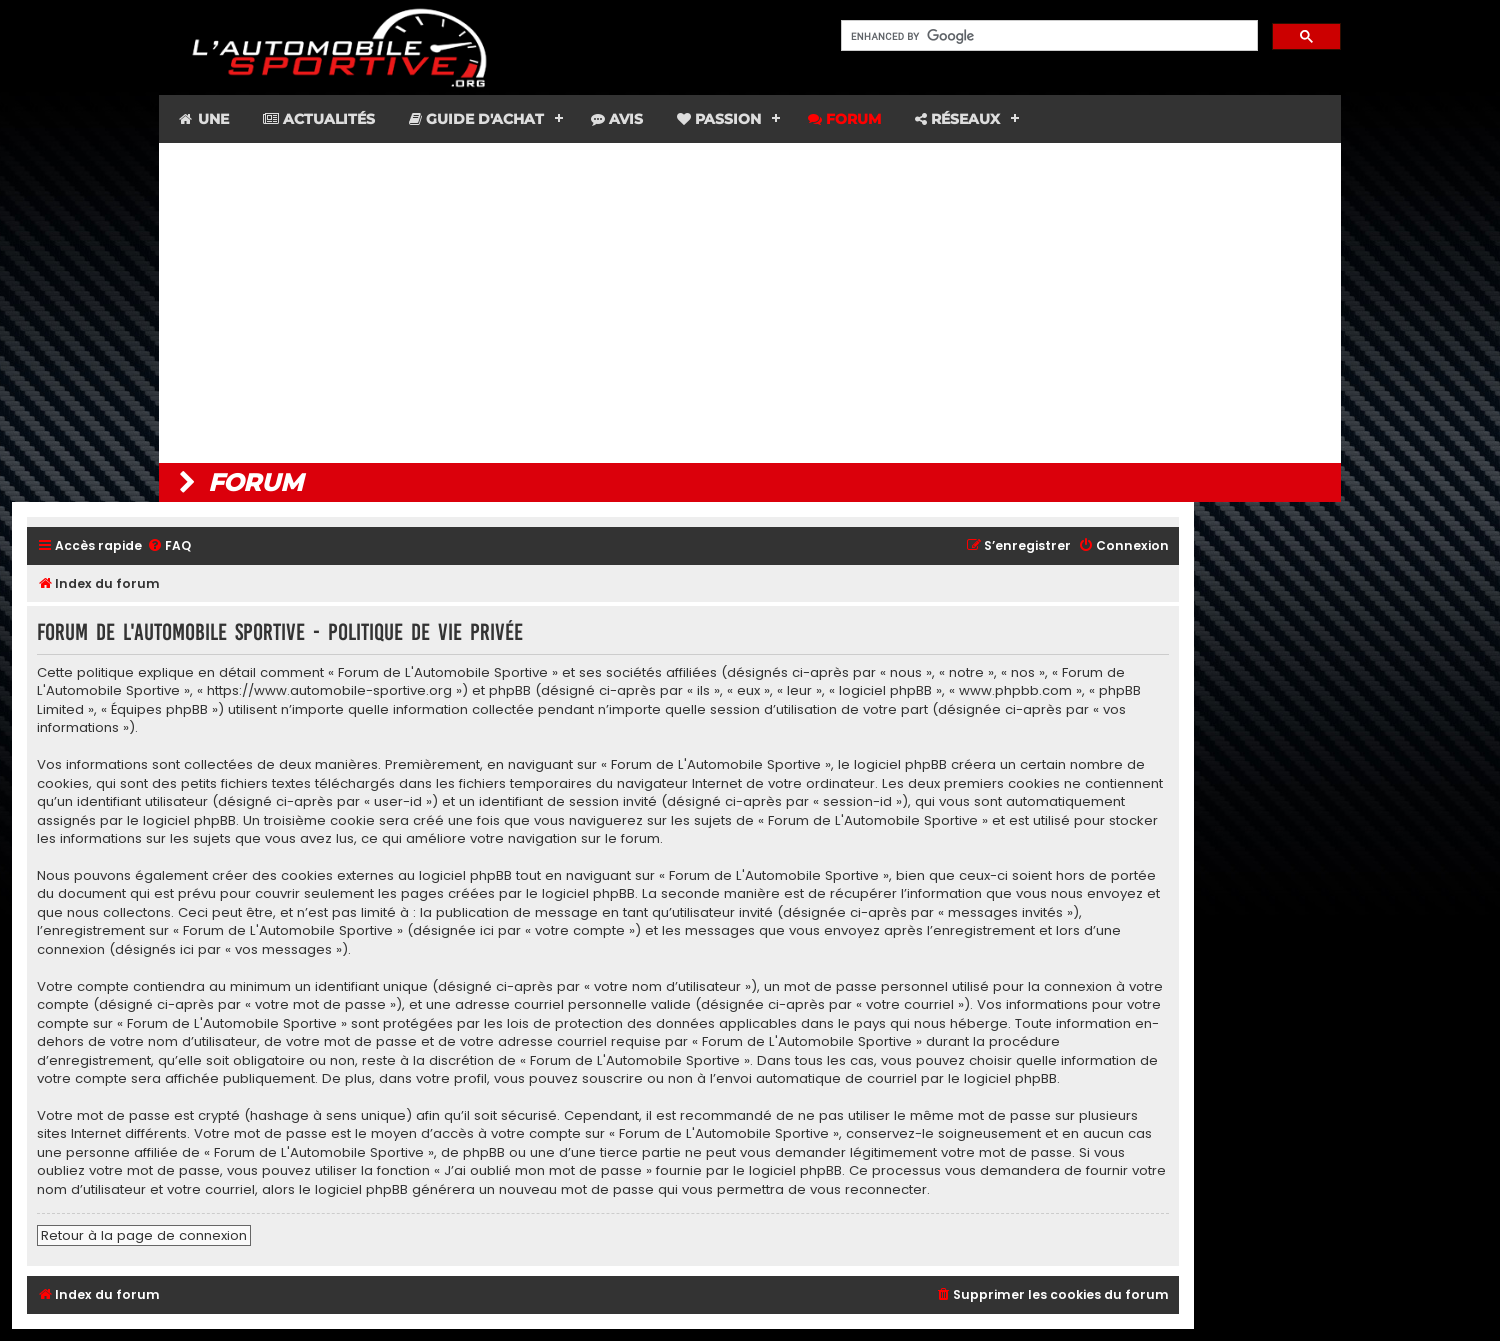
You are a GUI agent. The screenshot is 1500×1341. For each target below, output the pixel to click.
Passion (719, 119)
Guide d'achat (476, 119)
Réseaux (957, 119)
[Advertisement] (750, 303)
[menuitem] (169, 546)
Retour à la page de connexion (144, 1235)
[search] (1047, 36)
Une (202, 119)
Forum (844, 119)
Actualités (319, 119)
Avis (617, 119)
